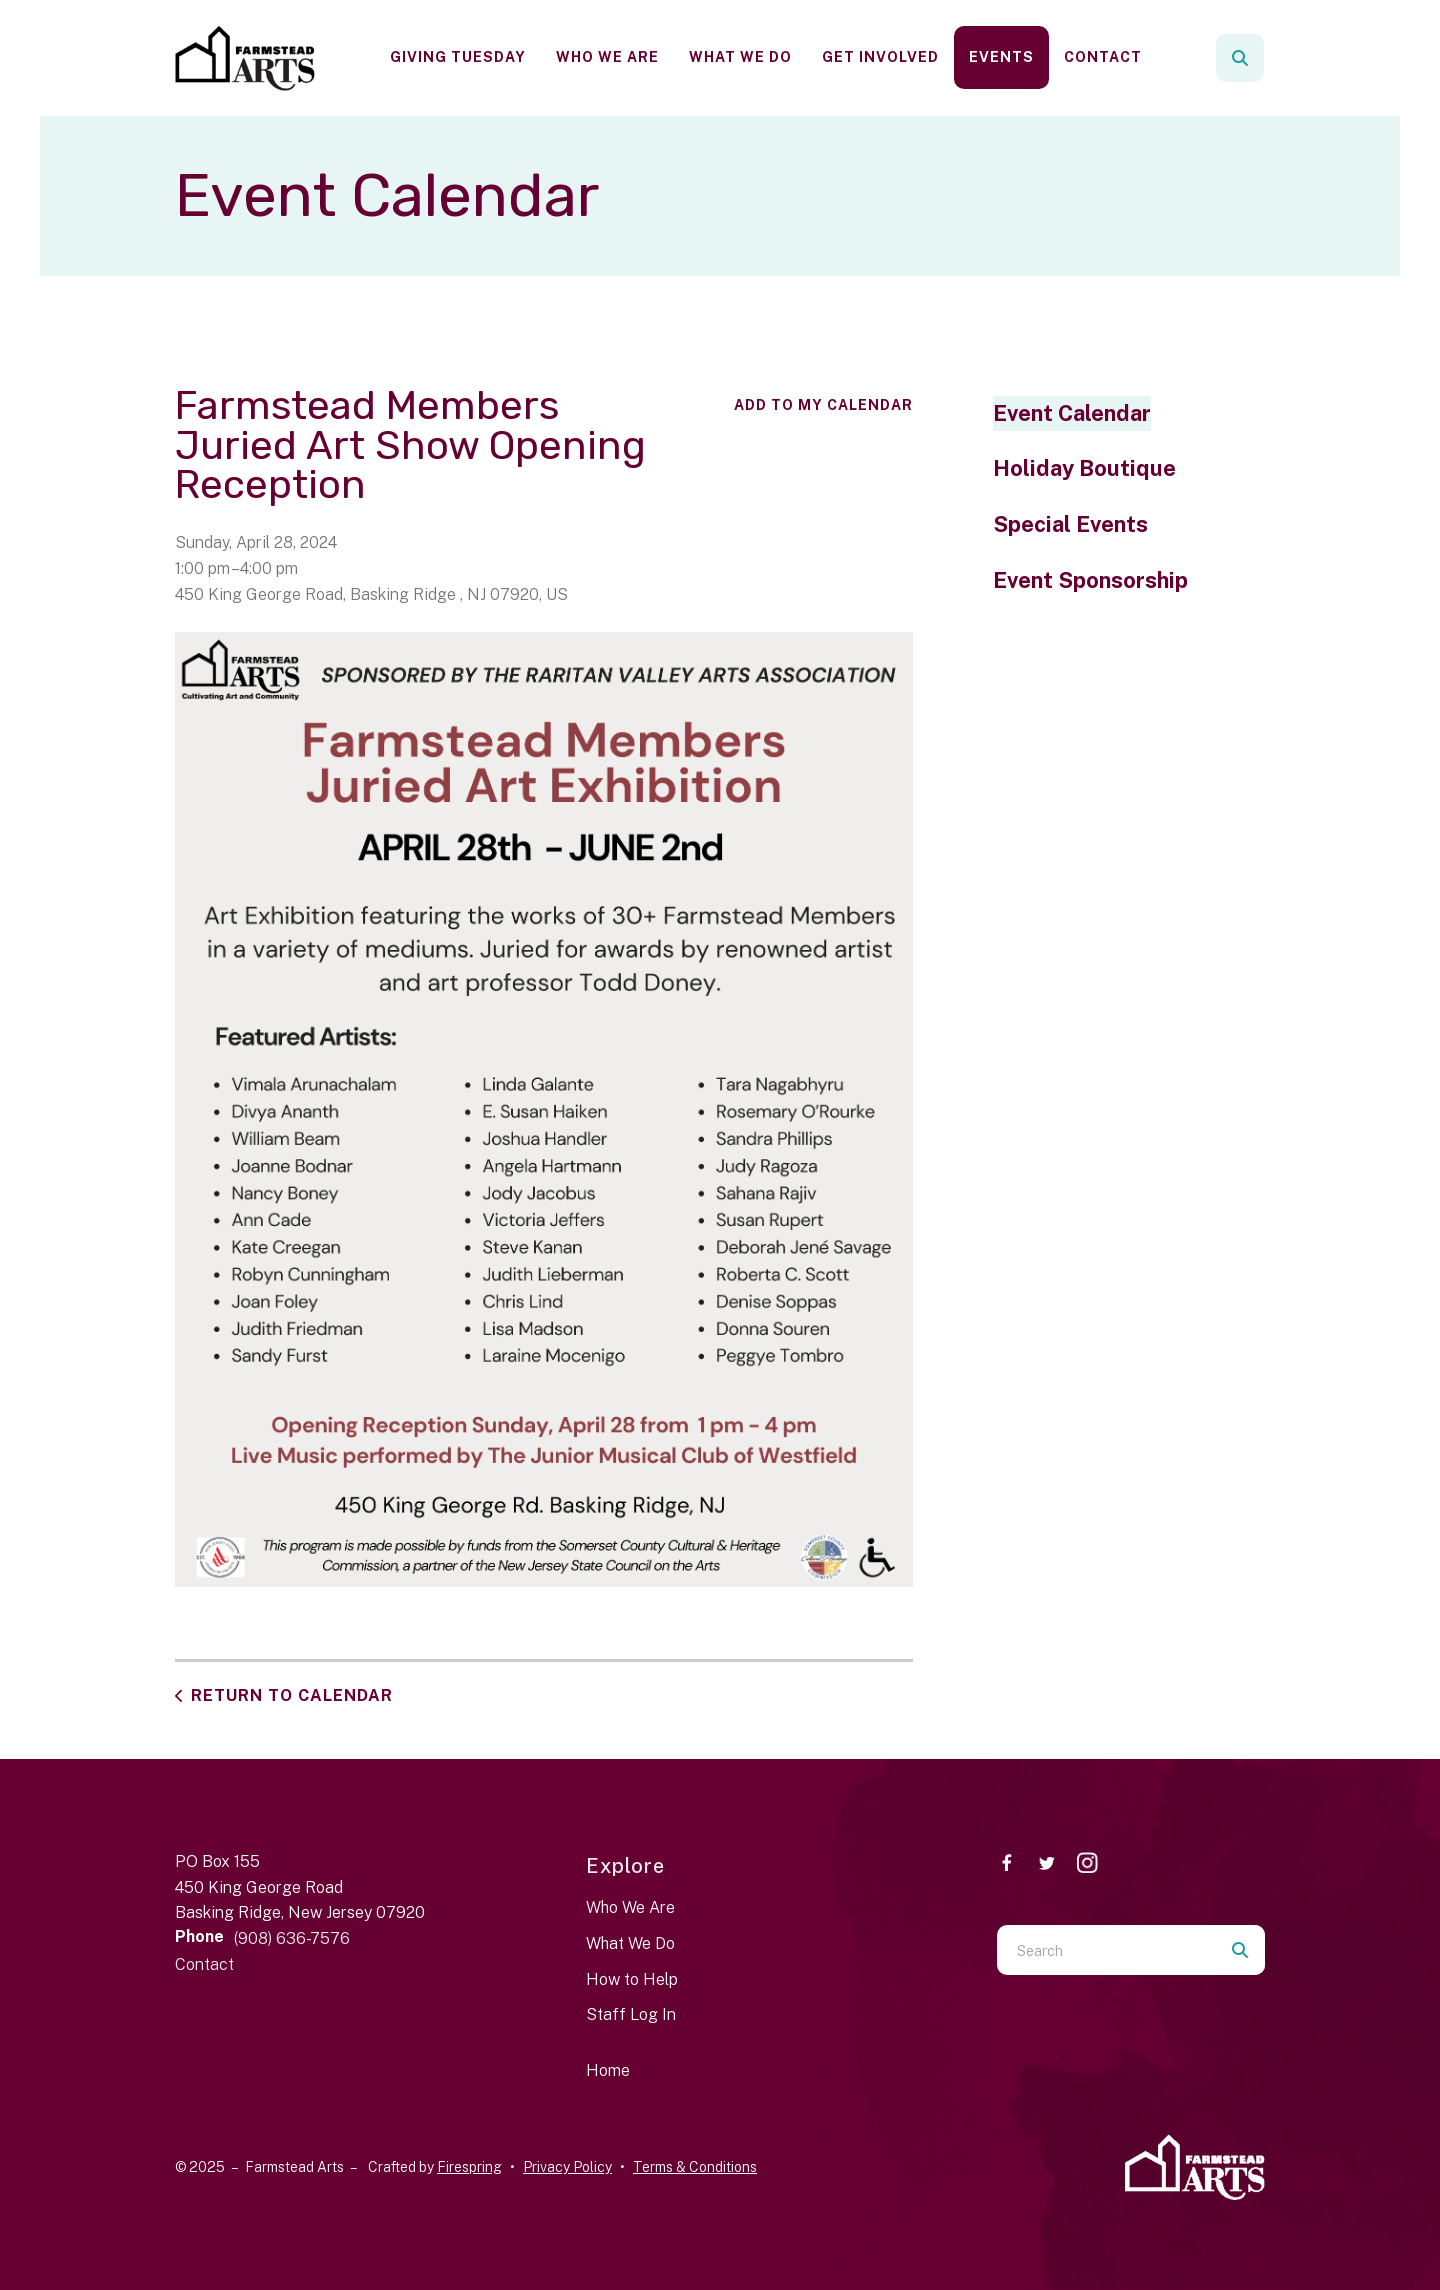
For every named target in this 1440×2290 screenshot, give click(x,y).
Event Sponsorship (1090, 580)
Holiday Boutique (1084, 468)
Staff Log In (631, 2014)
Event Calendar (1072, 413)
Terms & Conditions (695, 2167)
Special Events (1070, 524)
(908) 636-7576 (292, 1938)
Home (608, 2070)
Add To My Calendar (823, 405)
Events (1001, 57)
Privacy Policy (567, 2167)
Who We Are (607, 57)
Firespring (469, 2167)
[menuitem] (458, 57)
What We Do (740, 57)
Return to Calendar (292, 1695)
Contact (1103, 57)
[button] (1240, 58)
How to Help (632, 1979)
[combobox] (1106, 1950)
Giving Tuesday (458, 57)
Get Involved (880, 57)
